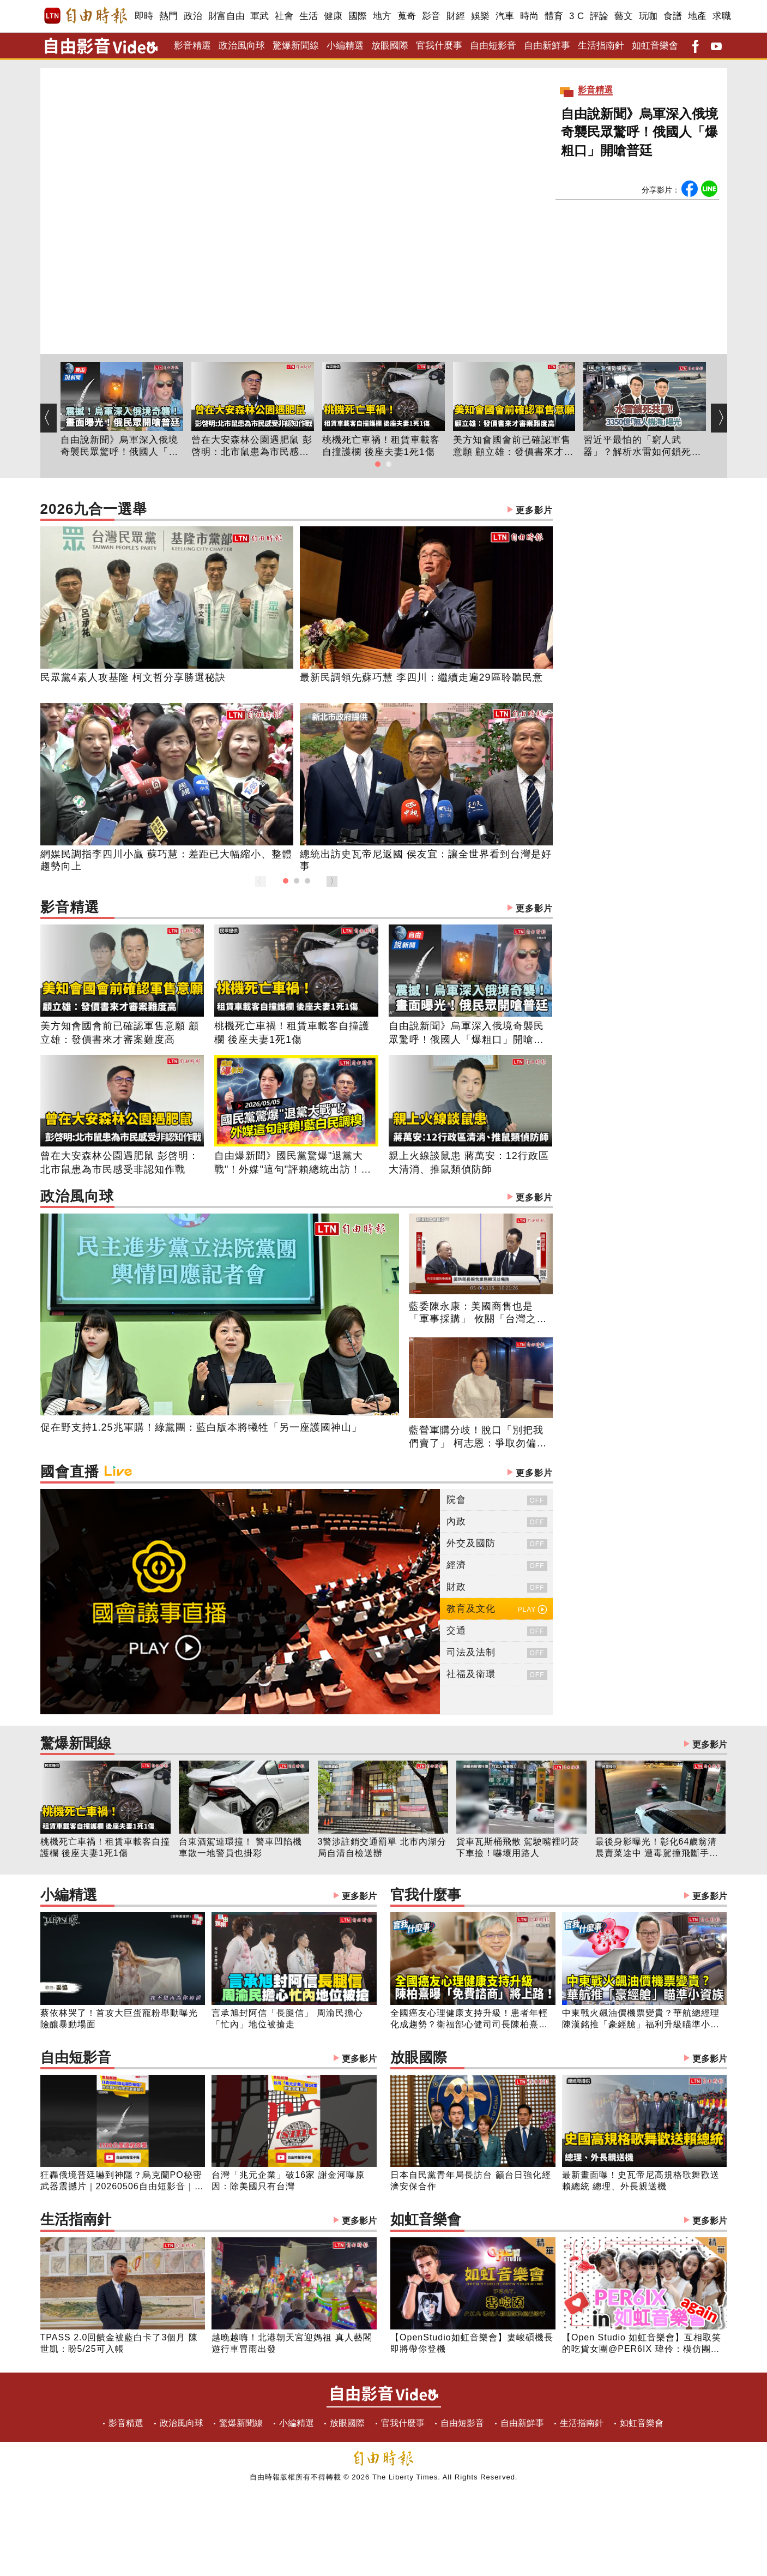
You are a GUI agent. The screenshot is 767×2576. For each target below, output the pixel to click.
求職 (722, 16)
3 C (576, 16)
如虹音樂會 (655, 45)
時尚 (529, 16)
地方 (382, 16)
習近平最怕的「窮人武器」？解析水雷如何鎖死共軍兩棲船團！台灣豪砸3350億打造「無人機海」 (643, 447)
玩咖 (648, 16)
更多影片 (534, 510)
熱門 (168, 16)
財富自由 (226, 16)
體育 (554, 16)
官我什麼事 (439, 45)
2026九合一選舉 (296, 510)
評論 (599, 16)
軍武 (259, 16)
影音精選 (192, 45)
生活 (308, 16)
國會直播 (296, 1473)
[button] (378, 464)
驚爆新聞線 (296, 45)
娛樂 (480, 16)
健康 (333, 16)
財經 (456, 16)
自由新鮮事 (547, 45)
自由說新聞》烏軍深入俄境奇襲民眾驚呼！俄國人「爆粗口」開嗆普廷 (639, 132)
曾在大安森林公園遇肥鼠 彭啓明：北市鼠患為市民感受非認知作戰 (251, 447)
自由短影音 (493, 45)
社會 (284, 16)
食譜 (673, 16)
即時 (144, 16)
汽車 (505, 16)
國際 (357, 16)
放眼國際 (389, 45)
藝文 (623, 16)
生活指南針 (601, 45)
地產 (697, 16)
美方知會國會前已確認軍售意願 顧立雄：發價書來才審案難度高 (513, 447)
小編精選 (345, 45)
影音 (431, 16)
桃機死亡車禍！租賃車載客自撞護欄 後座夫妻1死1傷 (381, 446)
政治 (193, 16)
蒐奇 (406, 16)
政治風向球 (242, 45)
